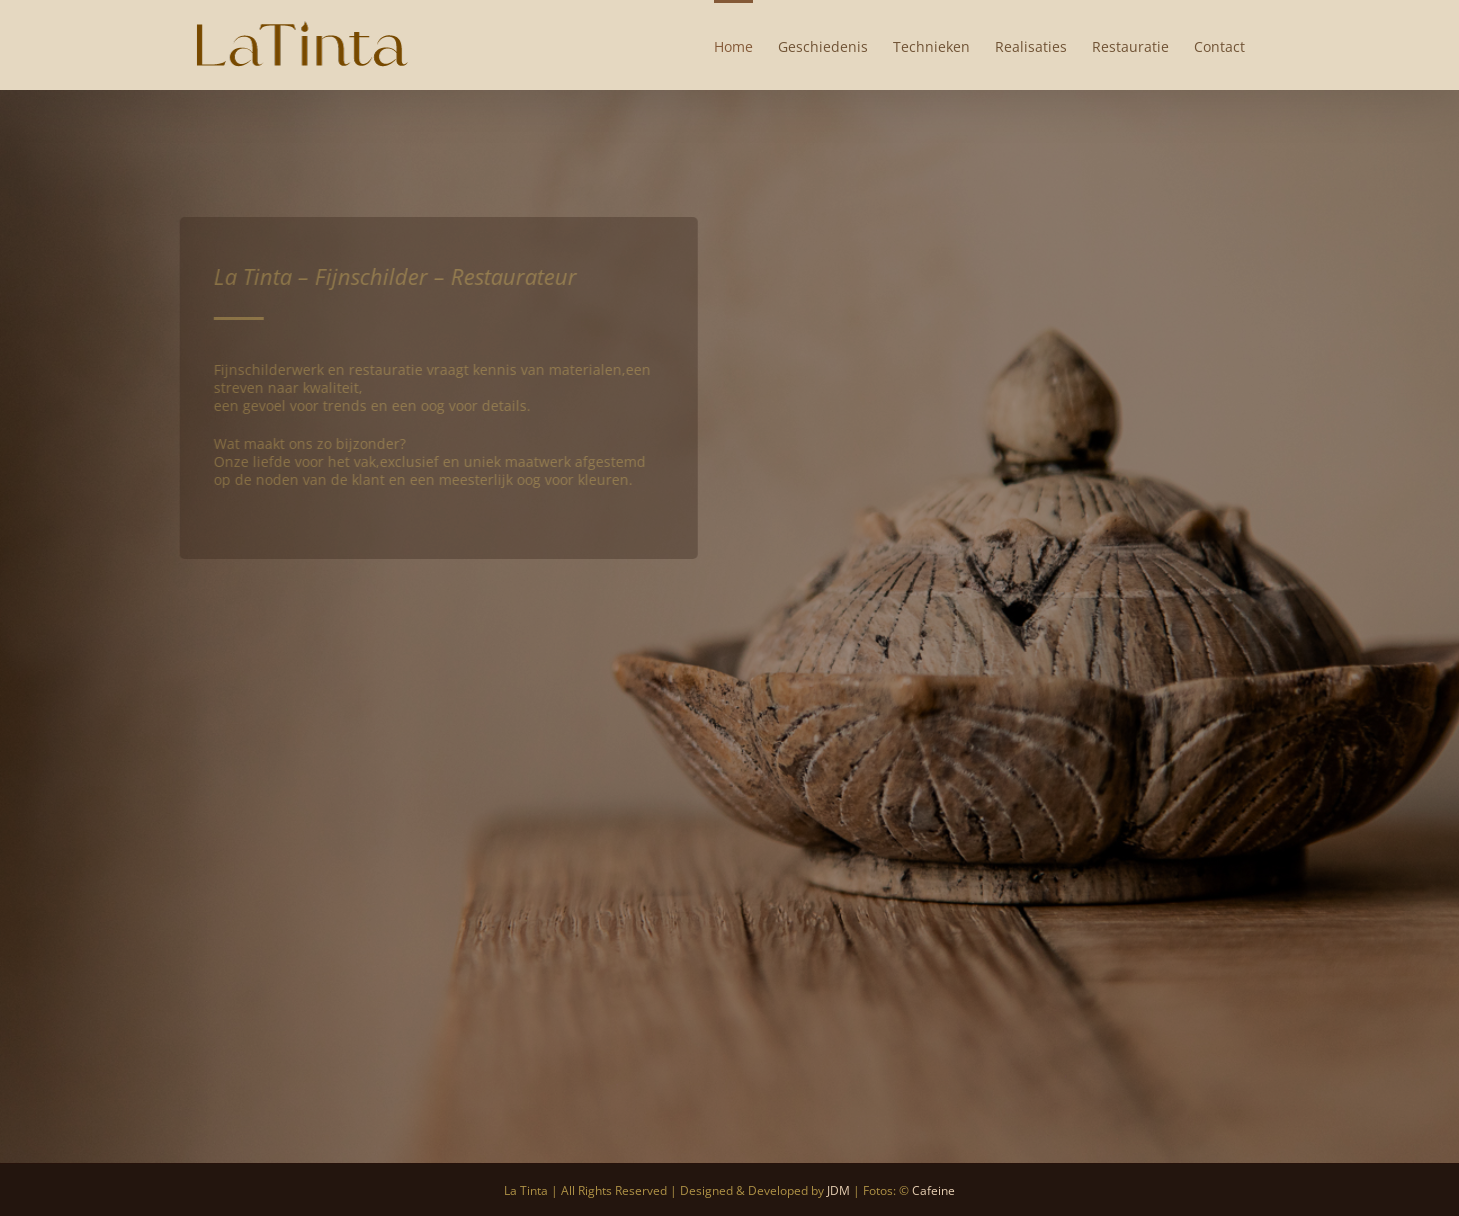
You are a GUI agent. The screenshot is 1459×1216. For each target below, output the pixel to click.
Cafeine (933, 1190)
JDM (838, 1190)
